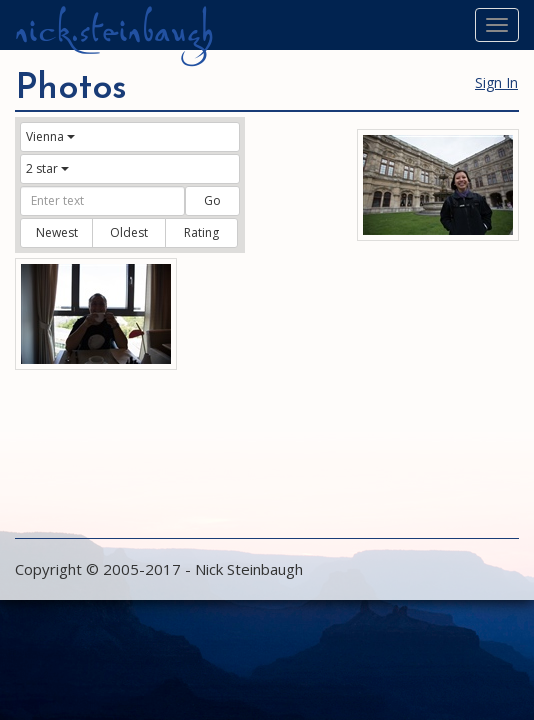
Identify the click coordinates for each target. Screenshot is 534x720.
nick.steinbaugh (114, 31)
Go (212, 200)
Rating (201, 232)
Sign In (496, 82)
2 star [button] (47, 168)
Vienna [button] (50, 136)
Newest (57, 232)
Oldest (129, 232)
